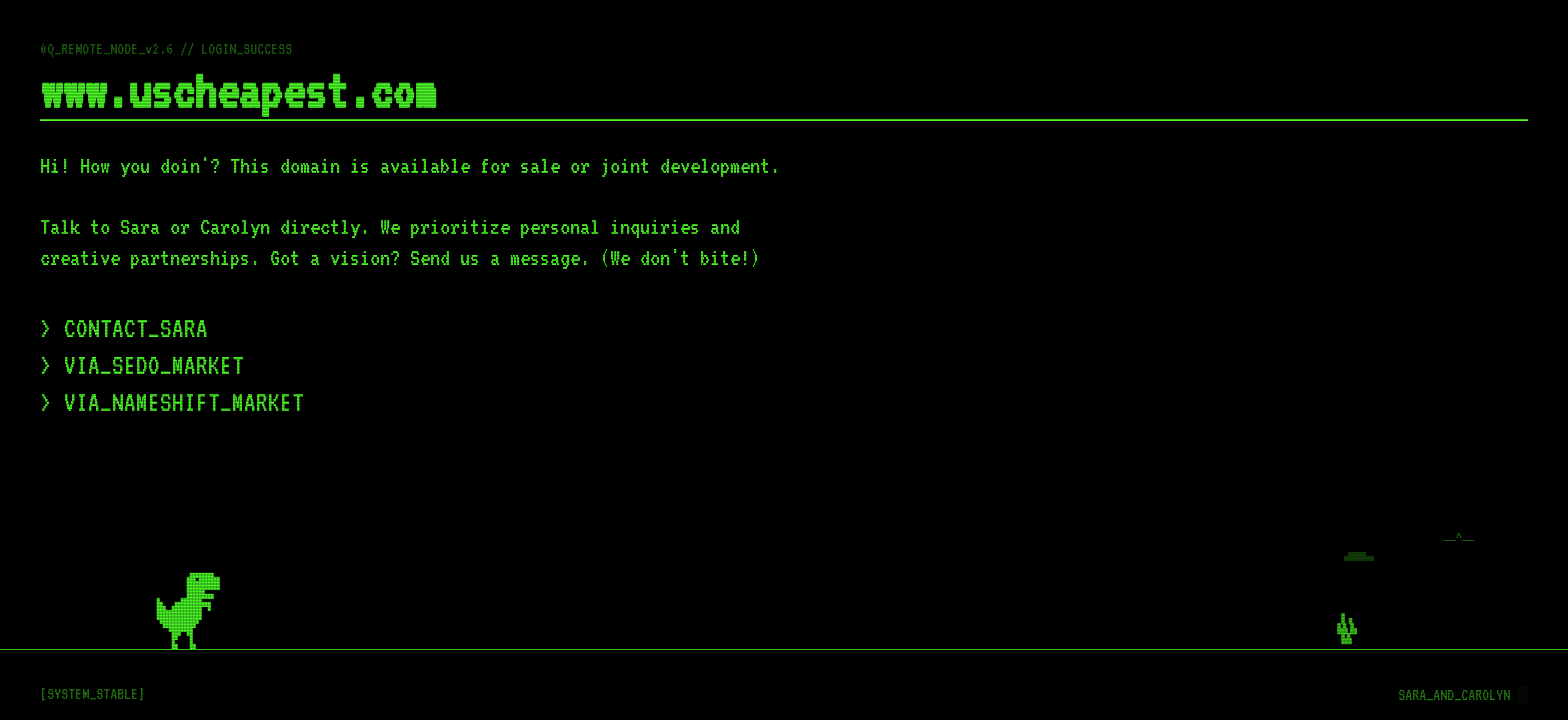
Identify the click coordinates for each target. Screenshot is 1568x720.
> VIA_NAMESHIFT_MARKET (172, 402)
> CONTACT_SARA (124, 328)
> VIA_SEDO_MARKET (142, 365)
